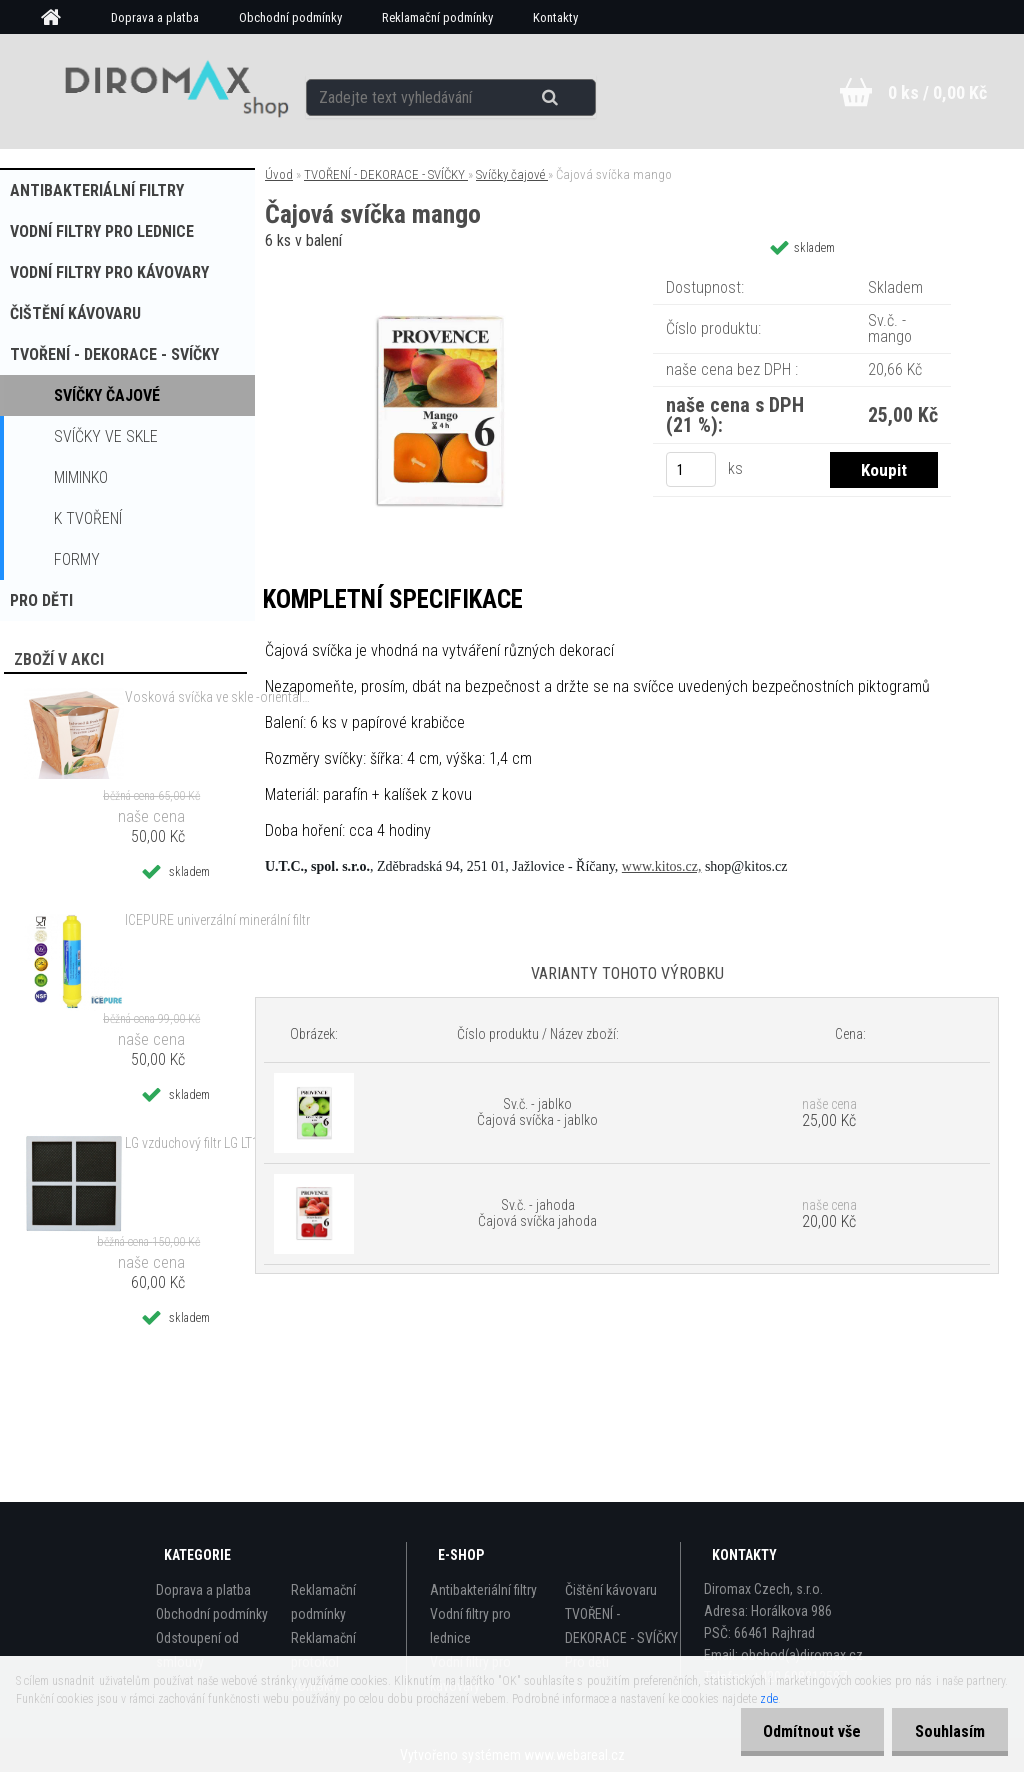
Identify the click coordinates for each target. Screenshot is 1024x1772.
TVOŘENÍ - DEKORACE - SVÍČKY (114, 354)
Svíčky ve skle (106, 436)
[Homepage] (58, 18)
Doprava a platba (155, 17)
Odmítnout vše (806, 1731)
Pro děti (41, 600)
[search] (550, 92)
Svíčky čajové (107, 395)
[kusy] (691, 469)
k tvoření (88, 518)
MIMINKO (81, 477)
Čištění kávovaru (75, 313)
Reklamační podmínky (437, 17)
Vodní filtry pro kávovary (109, 272)
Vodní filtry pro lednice (102, 231)
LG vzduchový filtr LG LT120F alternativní (218, 1143)
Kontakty (555, 17)
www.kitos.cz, (662, 866)
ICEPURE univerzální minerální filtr (217, 920)
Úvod (279, 174)
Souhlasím (948, 1731)
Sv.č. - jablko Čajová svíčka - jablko (537, 1112)
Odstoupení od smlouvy (197, 1650)
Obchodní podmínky (290, 17)
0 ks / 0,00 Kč (937, 92)
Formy (77, 559)
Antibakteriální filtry (97, 190)
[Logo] (169, 91)
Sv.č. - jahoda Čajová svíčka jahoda (537, 1213)
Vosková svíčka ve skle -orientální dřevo (218, 697)
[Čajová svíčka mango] (439, 274)
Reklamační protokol (323, 1650)
